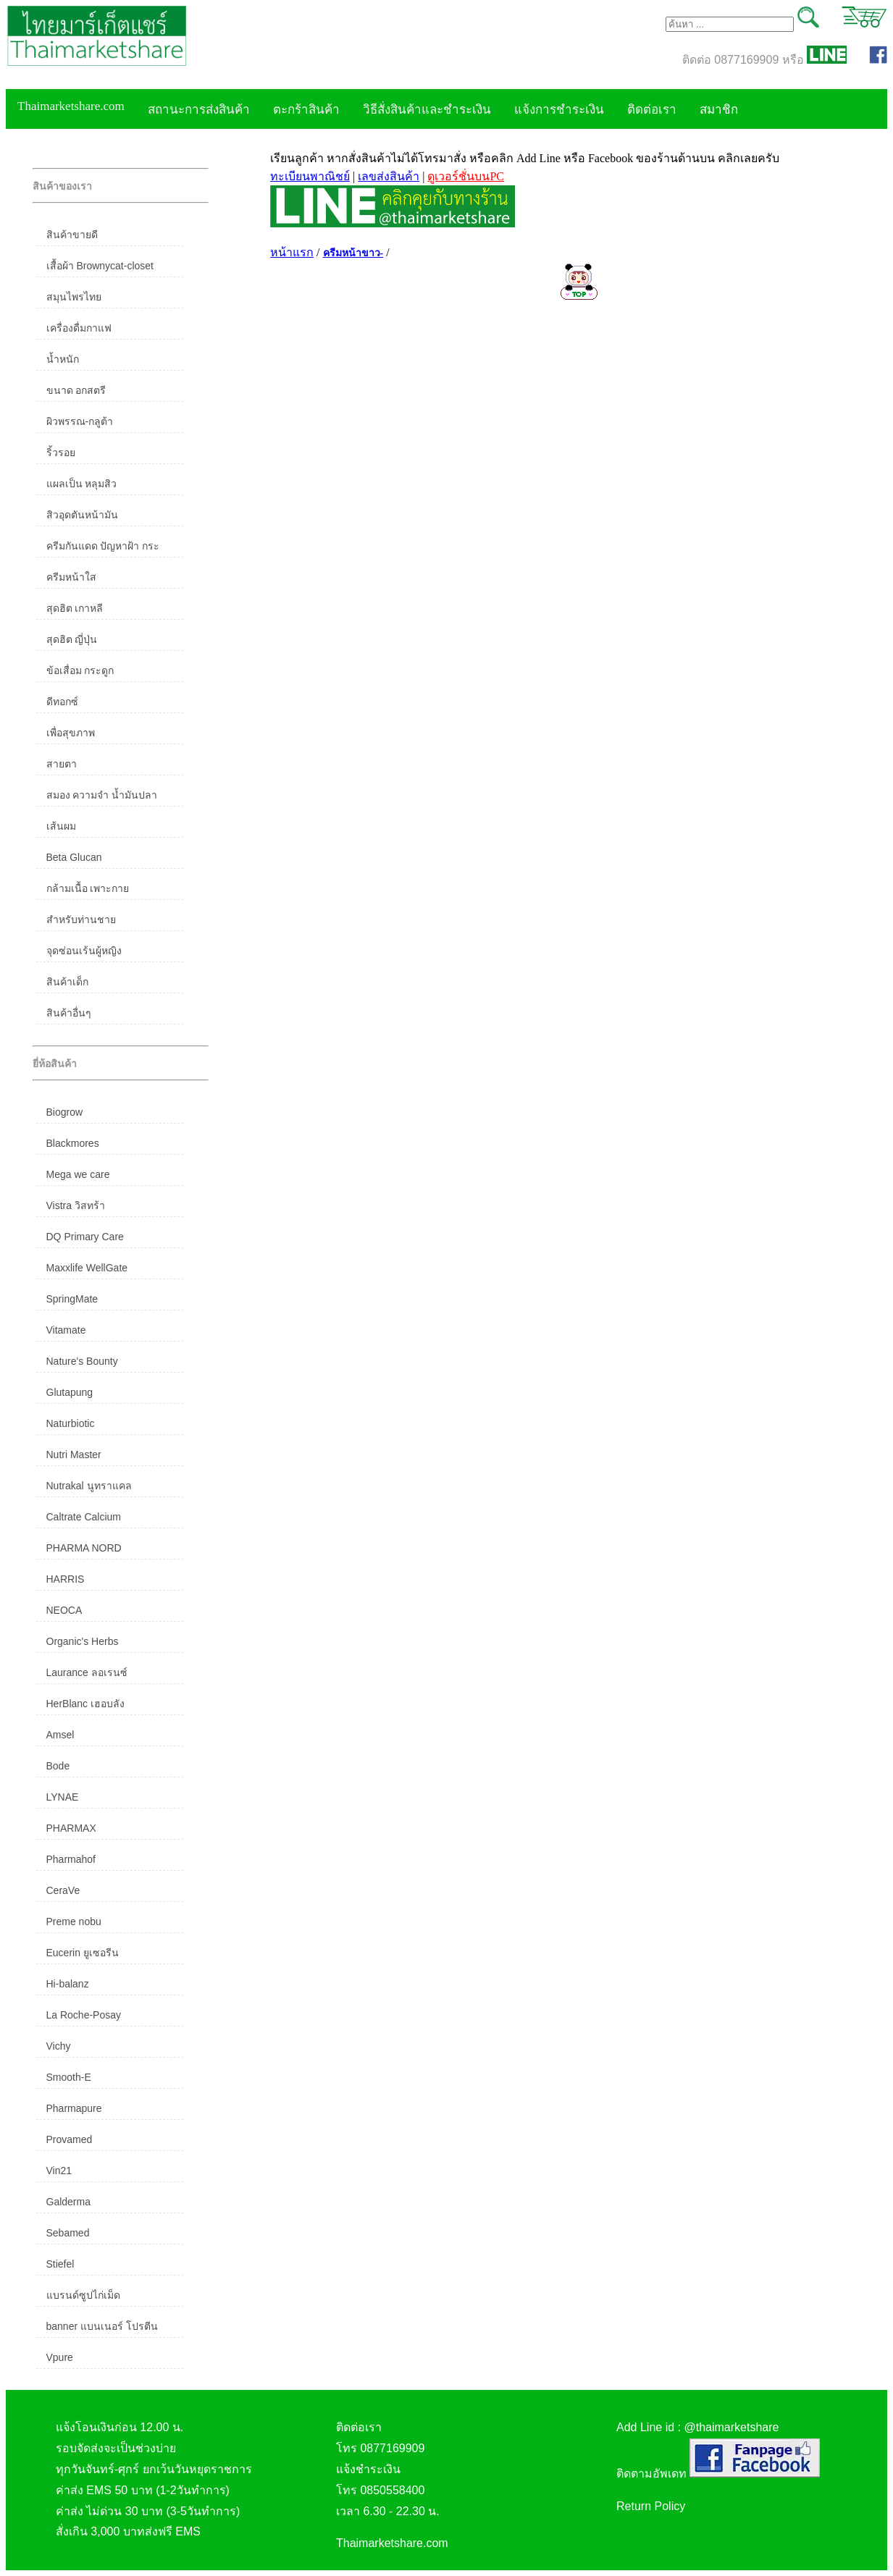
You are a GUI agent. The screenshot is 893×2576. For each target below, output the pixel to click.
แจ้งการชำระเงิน (559, 110)
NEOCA (64, 1610)
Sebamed (68, 2233)
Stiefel (60, 2264)
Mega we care (78, 1174)
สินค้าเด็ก (67, 982)
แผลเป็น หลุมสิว (81, 483)
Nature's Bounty (82, 1361)
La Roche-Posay (84, 2015)
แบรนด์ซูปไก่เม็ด (83, 2295)
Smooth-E (68, 2077)
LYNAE (62, 1797)
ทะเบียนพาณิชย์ (310, 176)
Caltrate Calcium (83, 1517)
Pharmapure (74, 2108)
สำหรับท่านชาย (81, 919)
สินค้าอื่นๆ (68, 1013)
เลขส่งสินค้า (388, 176)
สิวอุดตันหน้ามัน (82, 515)
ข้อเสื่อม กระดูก (80, 670)
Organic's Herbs (82, 1641)
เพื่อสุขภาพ (70, 732)
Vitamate (66, 1330)
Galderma (68, 2201)
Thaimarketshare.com (71, 106)
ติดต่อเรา (651, 110)
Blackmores (72, 1143)
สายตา (61, 764)
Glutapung (69, 1392)
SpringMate (72, 1299)
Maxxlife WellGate (87, 1268)
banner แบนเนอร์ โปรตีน (102, 2326)
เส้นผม (61, 826)
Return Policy (650, 2506)
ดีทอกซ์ (62, 701)
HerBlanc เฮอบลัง (85, 1703)
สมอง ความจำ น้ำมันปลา (102, 795)
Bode (58, 1766)
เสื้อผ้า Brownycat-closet (100, 266)
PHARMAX (71, 1828)
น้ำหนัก (62, 359)
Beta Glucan (74, 857)
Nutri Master (73, 1454)
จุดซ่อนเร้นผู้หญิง (84, 950)
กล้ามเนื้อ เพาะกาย (88, 888)
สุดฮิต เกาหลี (75, 608)
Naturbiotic (70, 1423)
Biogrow (64, 1112)
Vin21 (59, 2170)
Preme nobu (73, 1921)
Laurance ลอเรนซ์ (86, 1672)
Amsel (60, 1735)
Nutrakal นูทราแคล (89, 1485)
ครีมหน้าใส (71, 577)
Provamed (69, 2139)
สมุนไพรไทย (73, 297)
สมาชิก (719, 110)
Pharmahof (71, 1859)
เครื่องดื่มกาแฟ (79, 328)
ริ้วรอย (60, 452)
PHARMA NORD (84, 1548)
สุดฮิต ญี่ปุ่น (72, 639)
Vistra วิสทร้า (75, 1205)
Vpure (59, 2357)
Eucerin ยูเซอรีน (82, 1952)
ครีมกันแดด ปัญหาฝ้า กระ (103, 546)
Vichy (58, 2046)
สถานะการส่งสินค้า (199, 110)
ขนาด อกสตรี (76, 390)
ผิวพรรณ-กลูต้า (80, 421)
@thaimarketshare (731, 2427)
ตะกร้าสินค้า (306, 110)
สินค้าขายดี (72, 234)
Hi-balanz (67, 1984)
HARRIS (65, 1579)
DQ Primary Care (85, 1236)
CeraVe (63, 1890)
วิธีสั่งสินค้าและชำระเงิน (427, 110)
